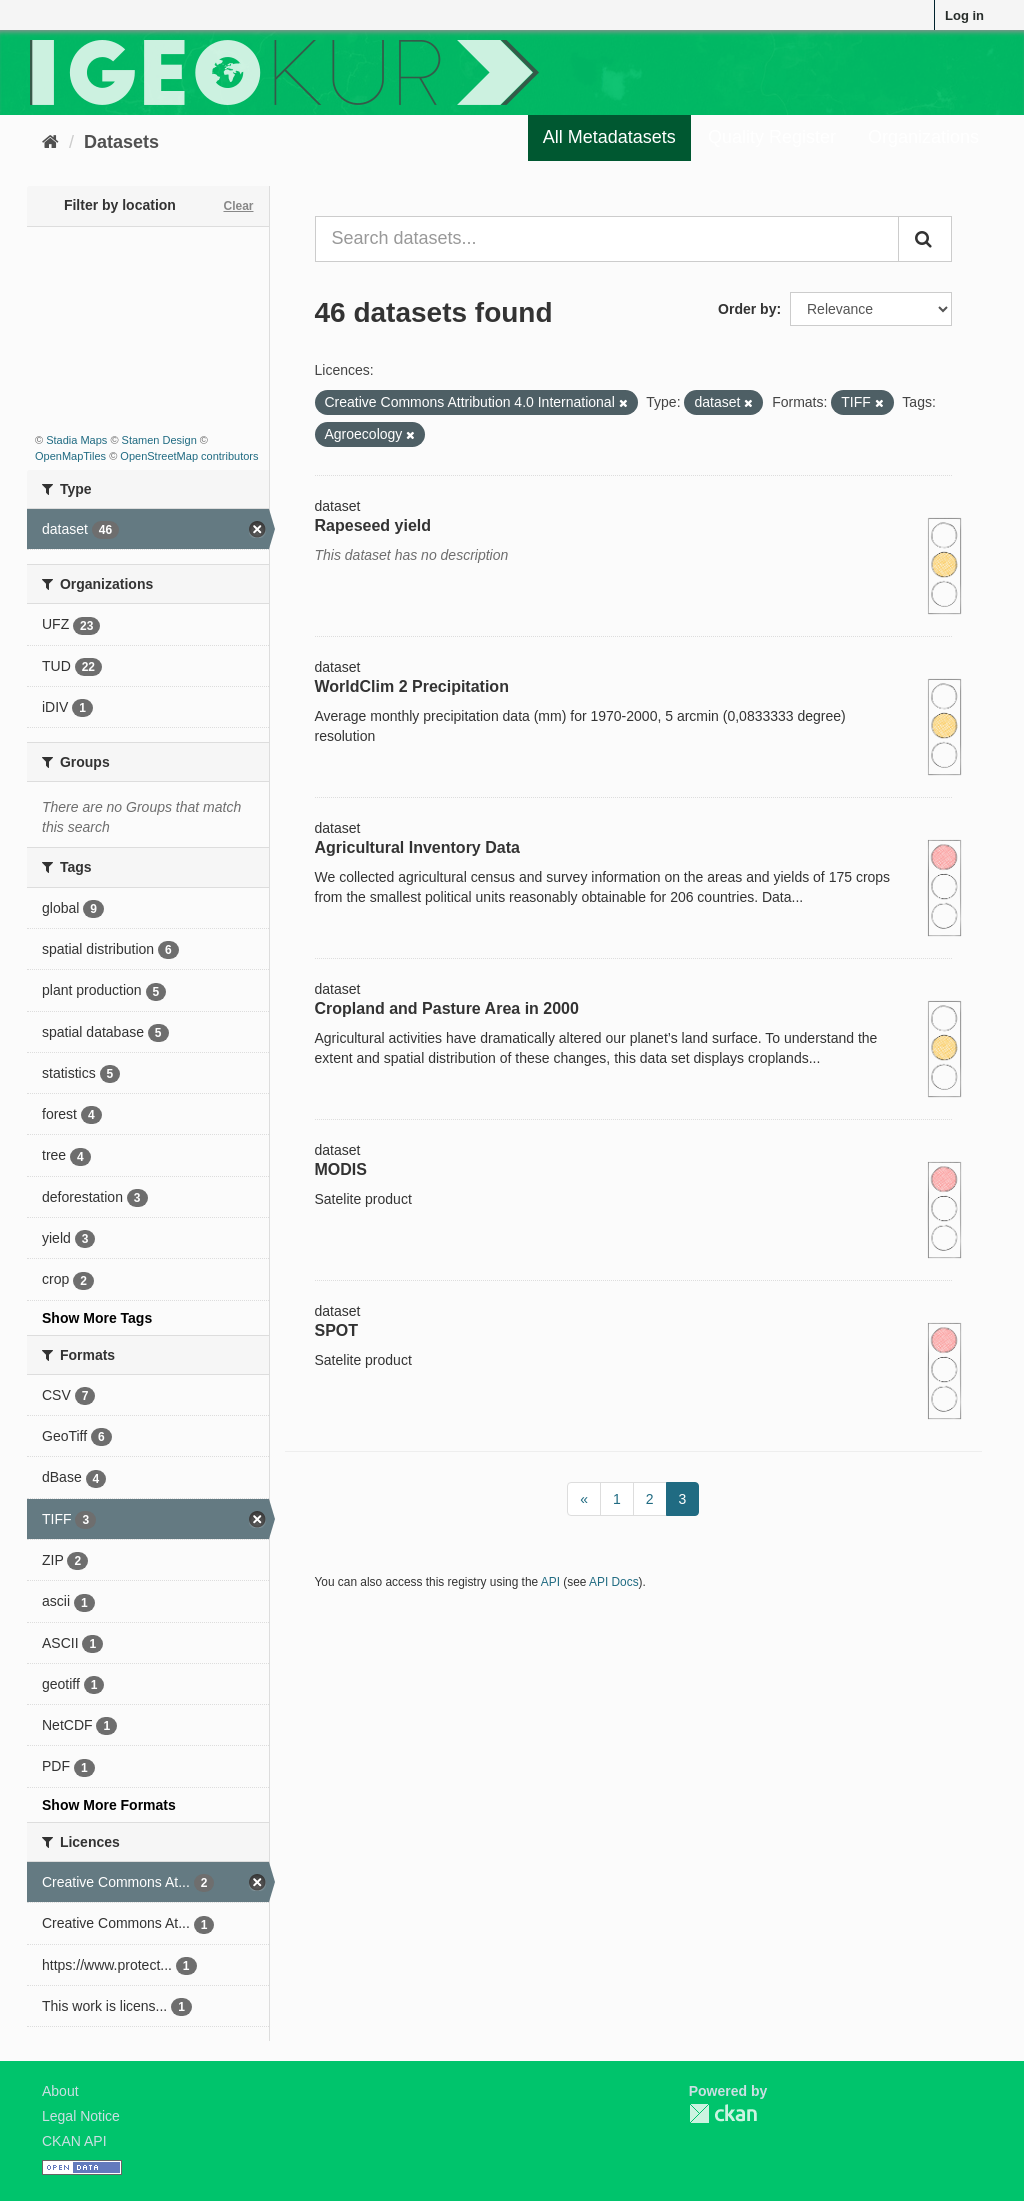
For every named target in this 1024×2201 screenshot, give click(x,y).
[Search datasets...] (607, 239)
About (60, 2091)
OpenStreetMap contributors (189, 456)
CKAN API (74, 2141)
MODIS (341, 1169)
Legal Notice (81, 2116)
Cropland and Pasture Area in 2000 (447, 1008)
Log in (964, 15)
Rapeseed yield (373, 525)
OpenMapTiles (70, 456)
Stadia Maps (76, 440)
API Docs (614, 1582)
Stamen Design (159, 440)
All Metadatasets (609, 137)
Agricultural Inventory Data (417, 847)
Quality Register (772, 137)
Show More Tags (97, 1318)
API (550, 1582)
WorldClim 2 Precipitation (412, 686)
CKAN (723, 2113)
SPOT (337, 1330)
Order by (747, 309)
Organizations (923, 137)
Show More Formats (109, 1805)
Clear (238, 206)
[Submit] (925, 239)
